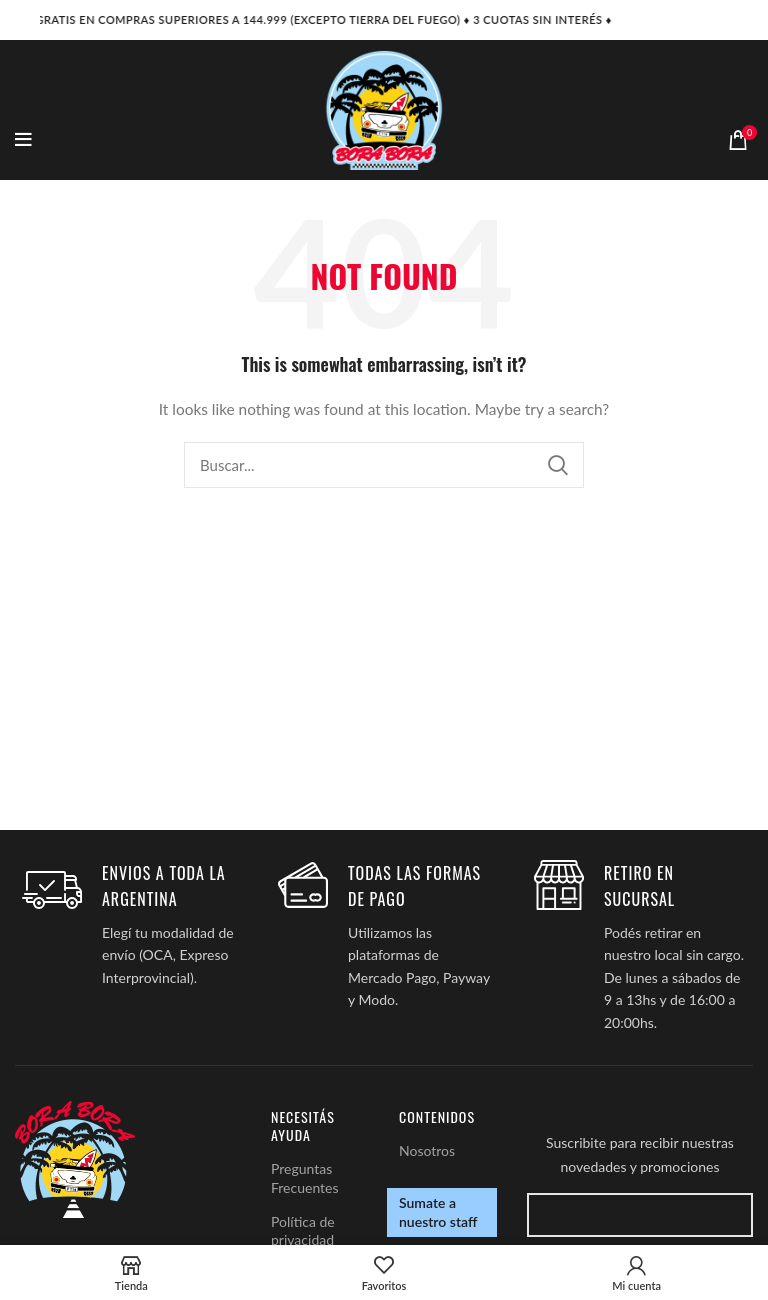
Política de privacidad (303, 1230)
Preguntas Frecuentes (305, 1177)
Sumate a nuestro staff (438, 1211)
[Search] (384, 465)
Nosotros (427, 1150)
